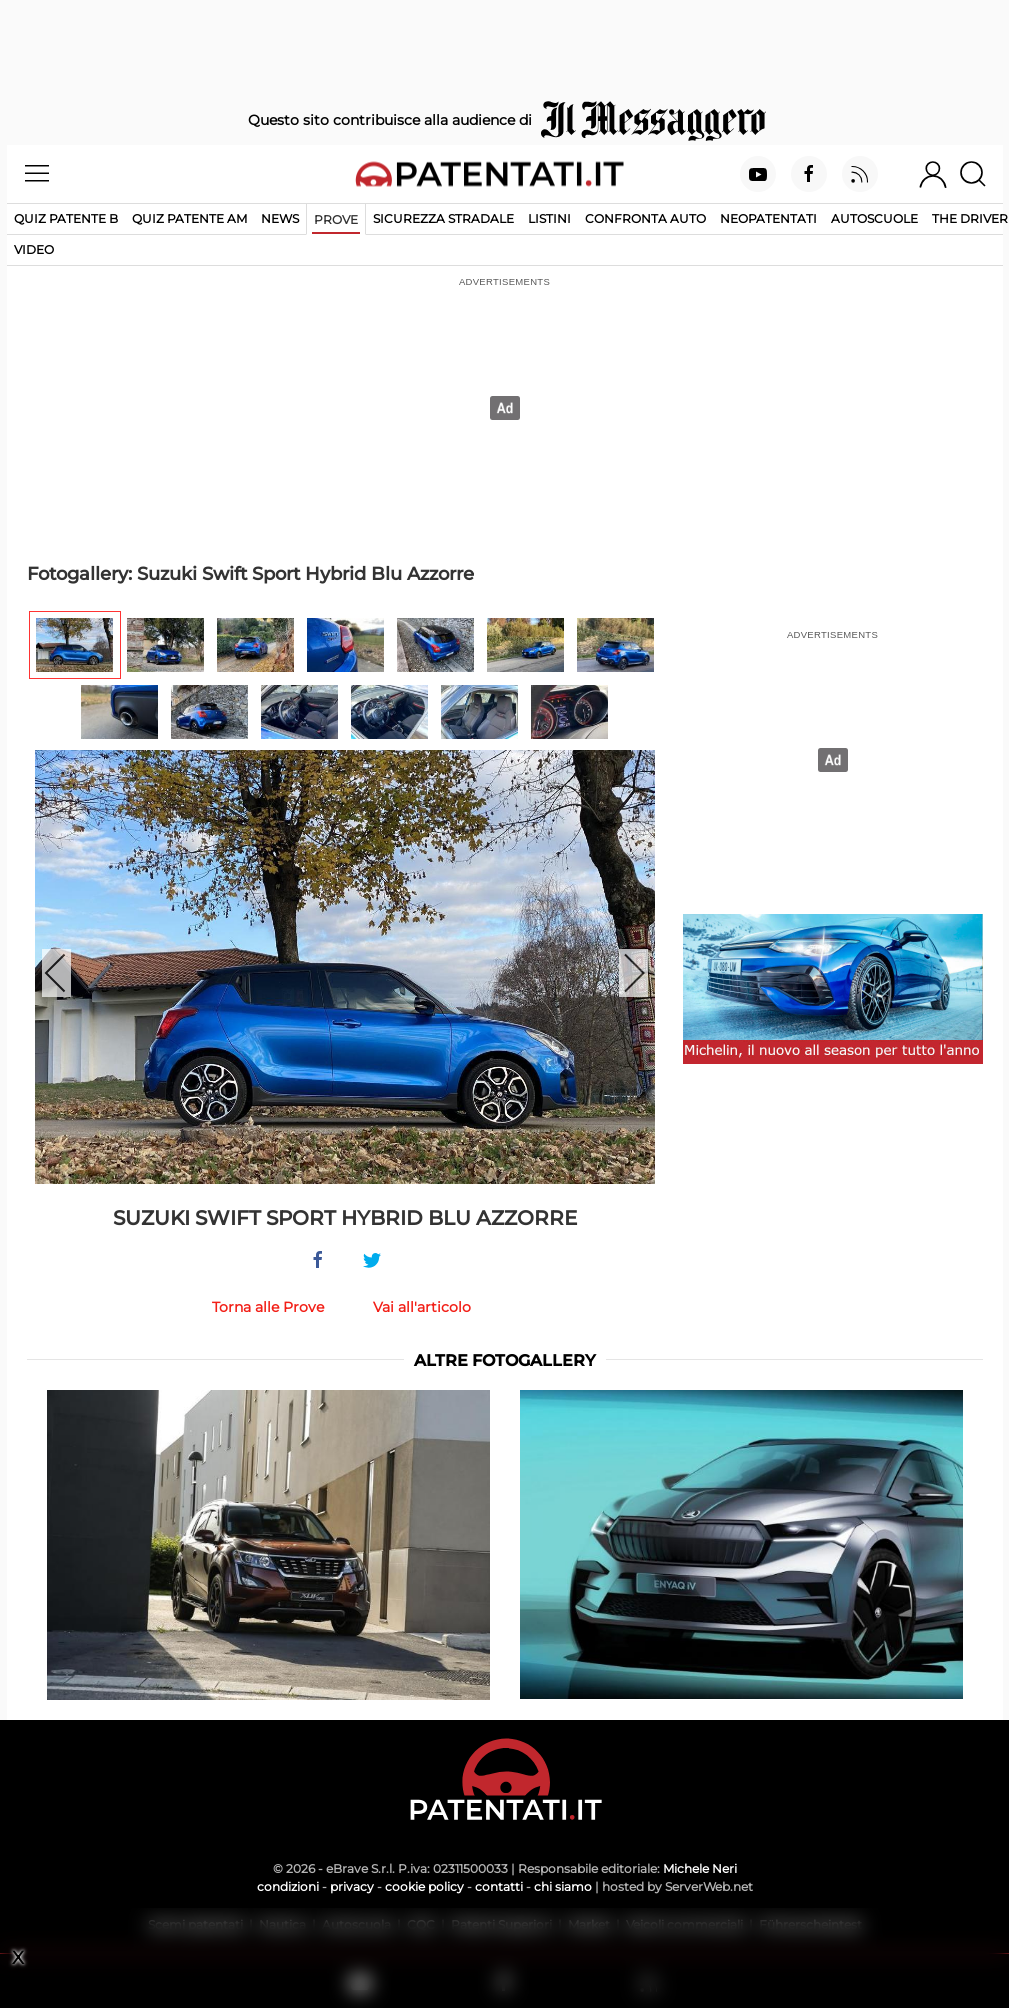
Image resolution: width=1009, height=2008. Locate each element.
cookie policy (424, 1886)
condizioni (288, 1886)
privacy (352, 1886)
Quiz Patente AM (189, 218)
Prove (336, 219)
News (280, 218)
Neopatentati (768, 218)
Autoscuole (874, 218)
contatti (499, 1886)
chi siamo (563, 1886)
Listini (549, 218)
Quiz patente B (66, 218)
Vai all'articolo (422, 1307)
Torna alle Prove (268, 1307)
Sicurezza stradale (443, 218)
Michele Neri (700, 1868)
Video (34, 249)
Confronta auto (645, 218)
